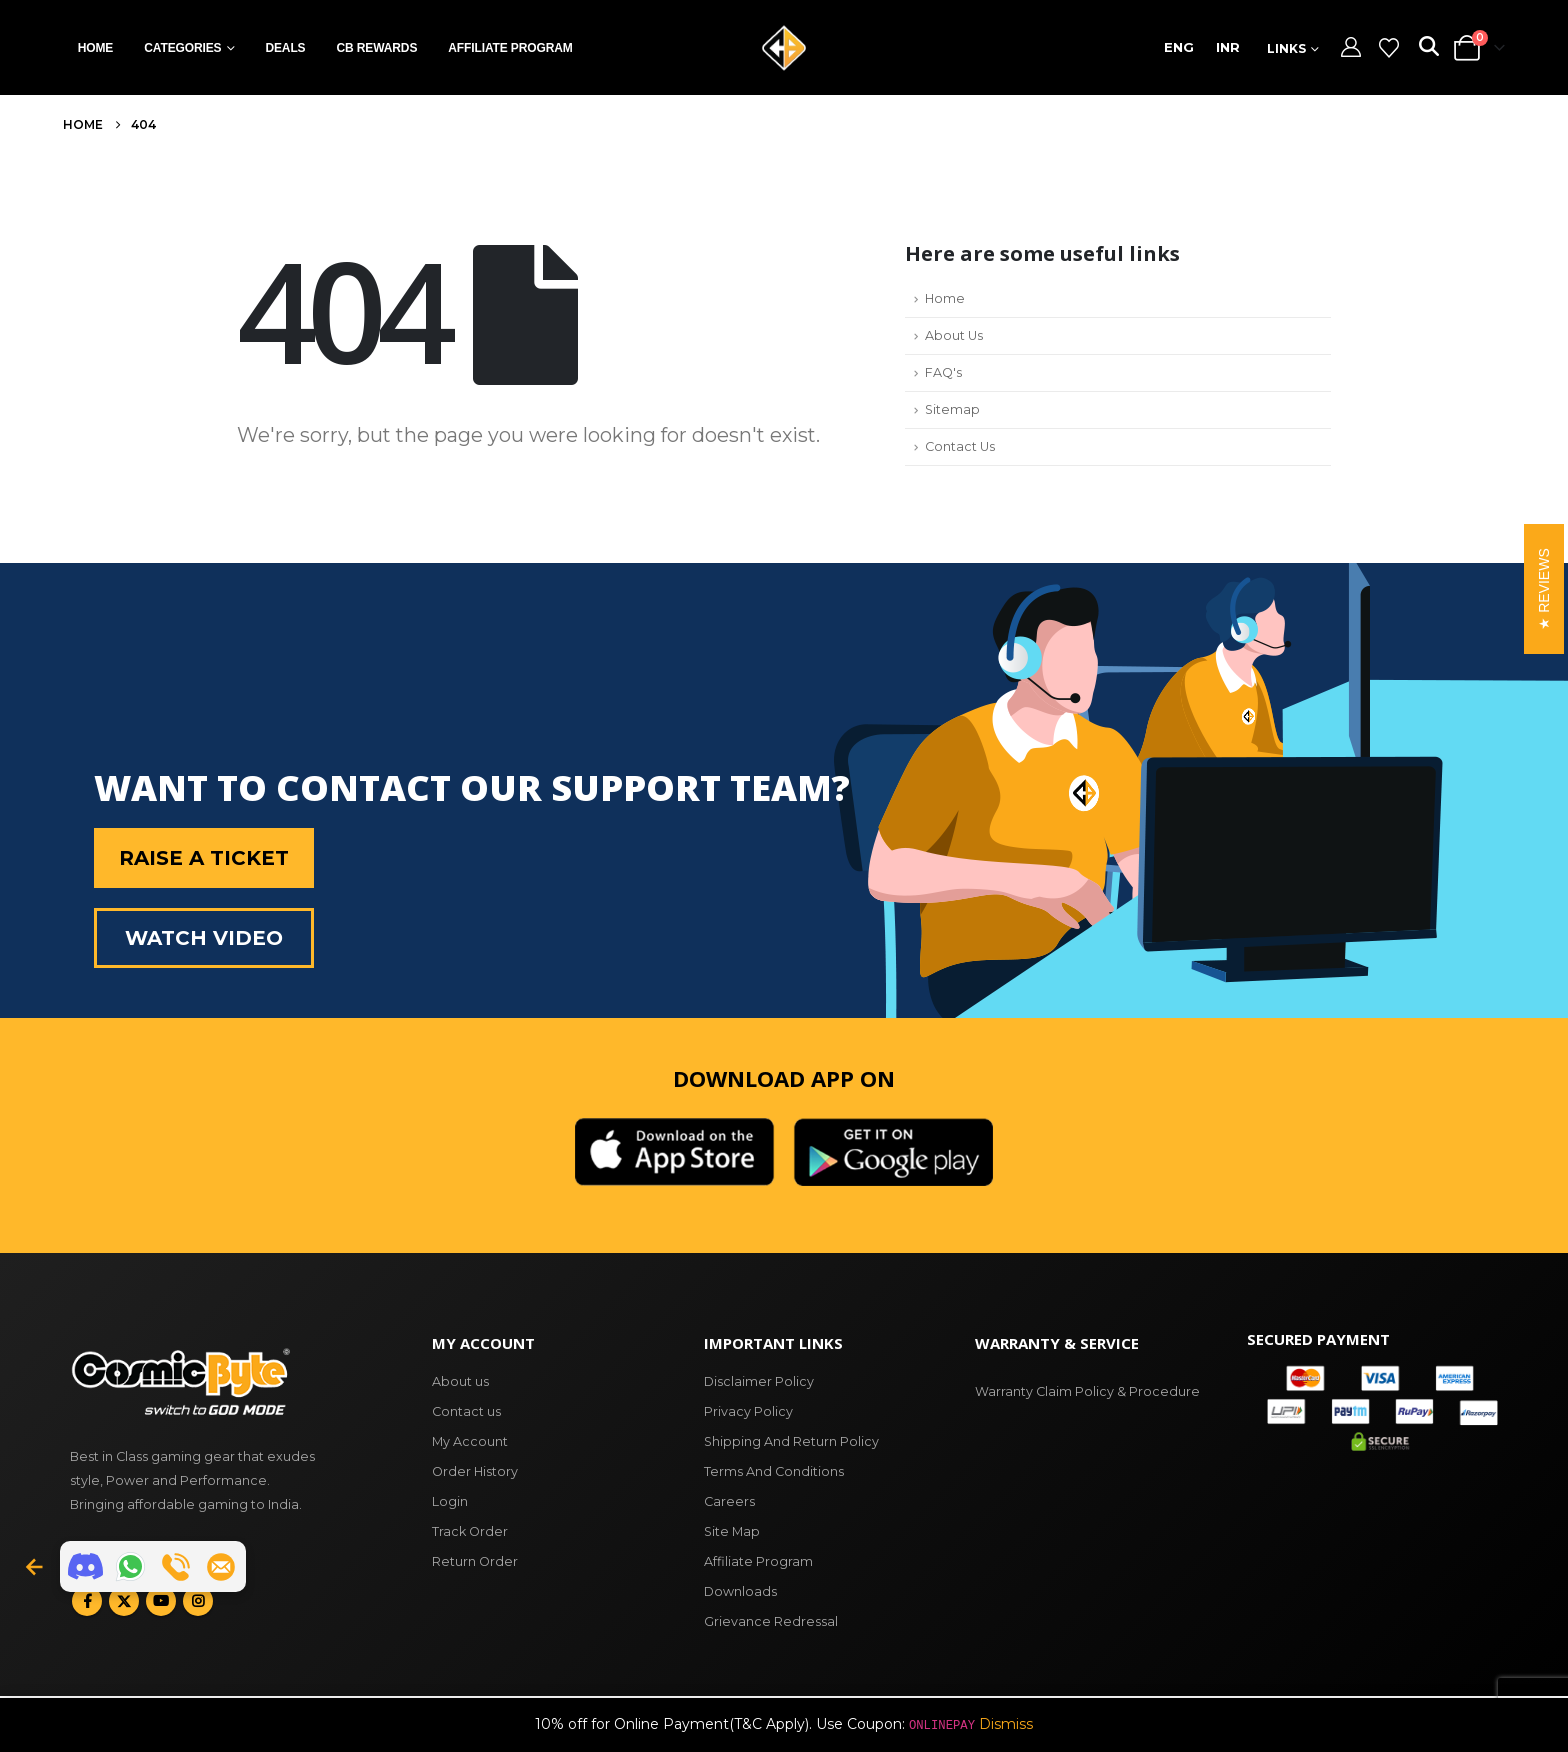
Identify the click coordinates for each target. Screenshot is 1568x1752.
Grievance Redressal (771, 1621)
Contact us (466, 1411)
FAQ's (943, 372)
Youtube (161, 1601)
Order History (475, 1471)
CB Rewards (376, 48)
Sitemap (952, 409)
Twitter (124, 1601)
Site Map (732, 1531)
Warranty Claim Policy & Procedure (1087, 1391)
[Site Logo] (784, 48)
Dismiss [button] (1006, 1724)
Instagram (198, 1601)
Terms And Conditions (774, 1471)
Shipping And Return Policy (791, 1441)
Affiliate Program (510, 48)
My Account (470, 1441)
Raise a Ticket (204, 858)
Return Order (475, 1561)
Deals (285, 48)
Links (1286, 48)
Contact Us (960, 446)
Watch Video (204, 938)
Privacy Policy (748, 1411)
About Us (954, 335)
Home (96, 48)
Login (450, 1501)
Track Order (470, 1531)
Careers (729, 1501)
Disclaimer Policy (759, 1381)
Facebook (87, 1601)
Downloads (740, 1591)
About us (460, 1381)
